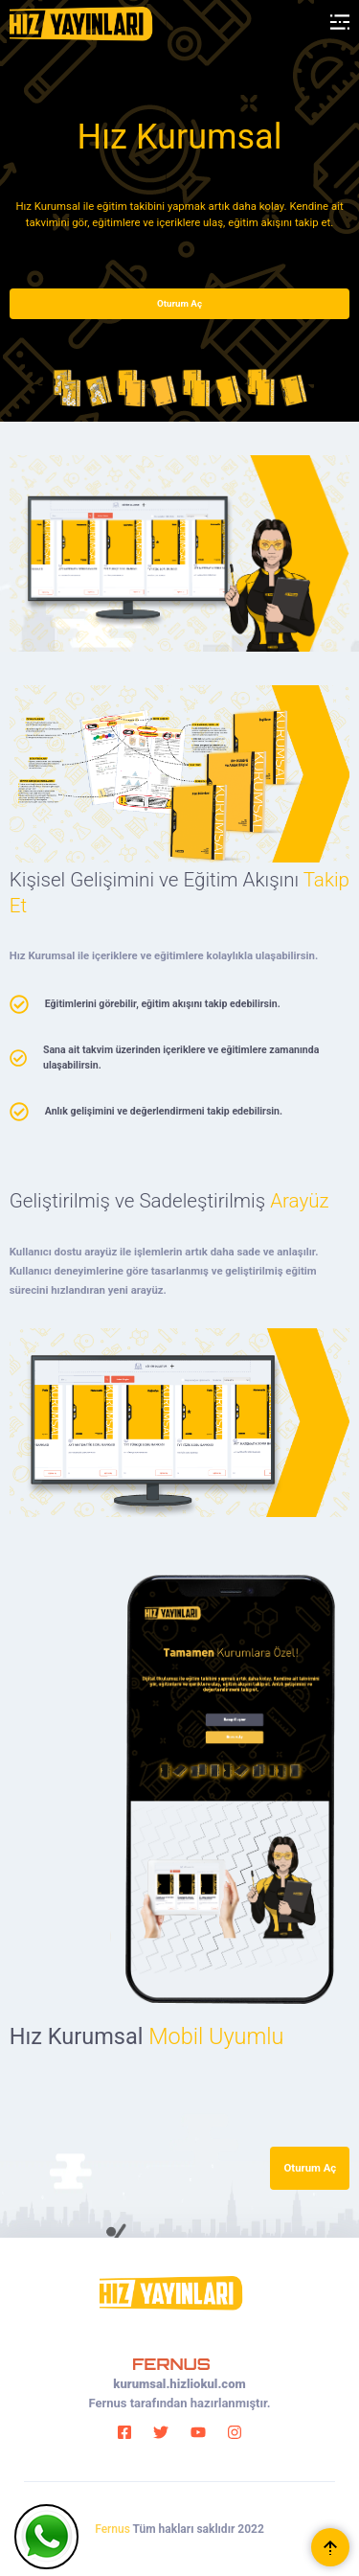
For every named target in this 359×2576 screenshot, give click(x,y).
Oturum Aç (179, 303)
